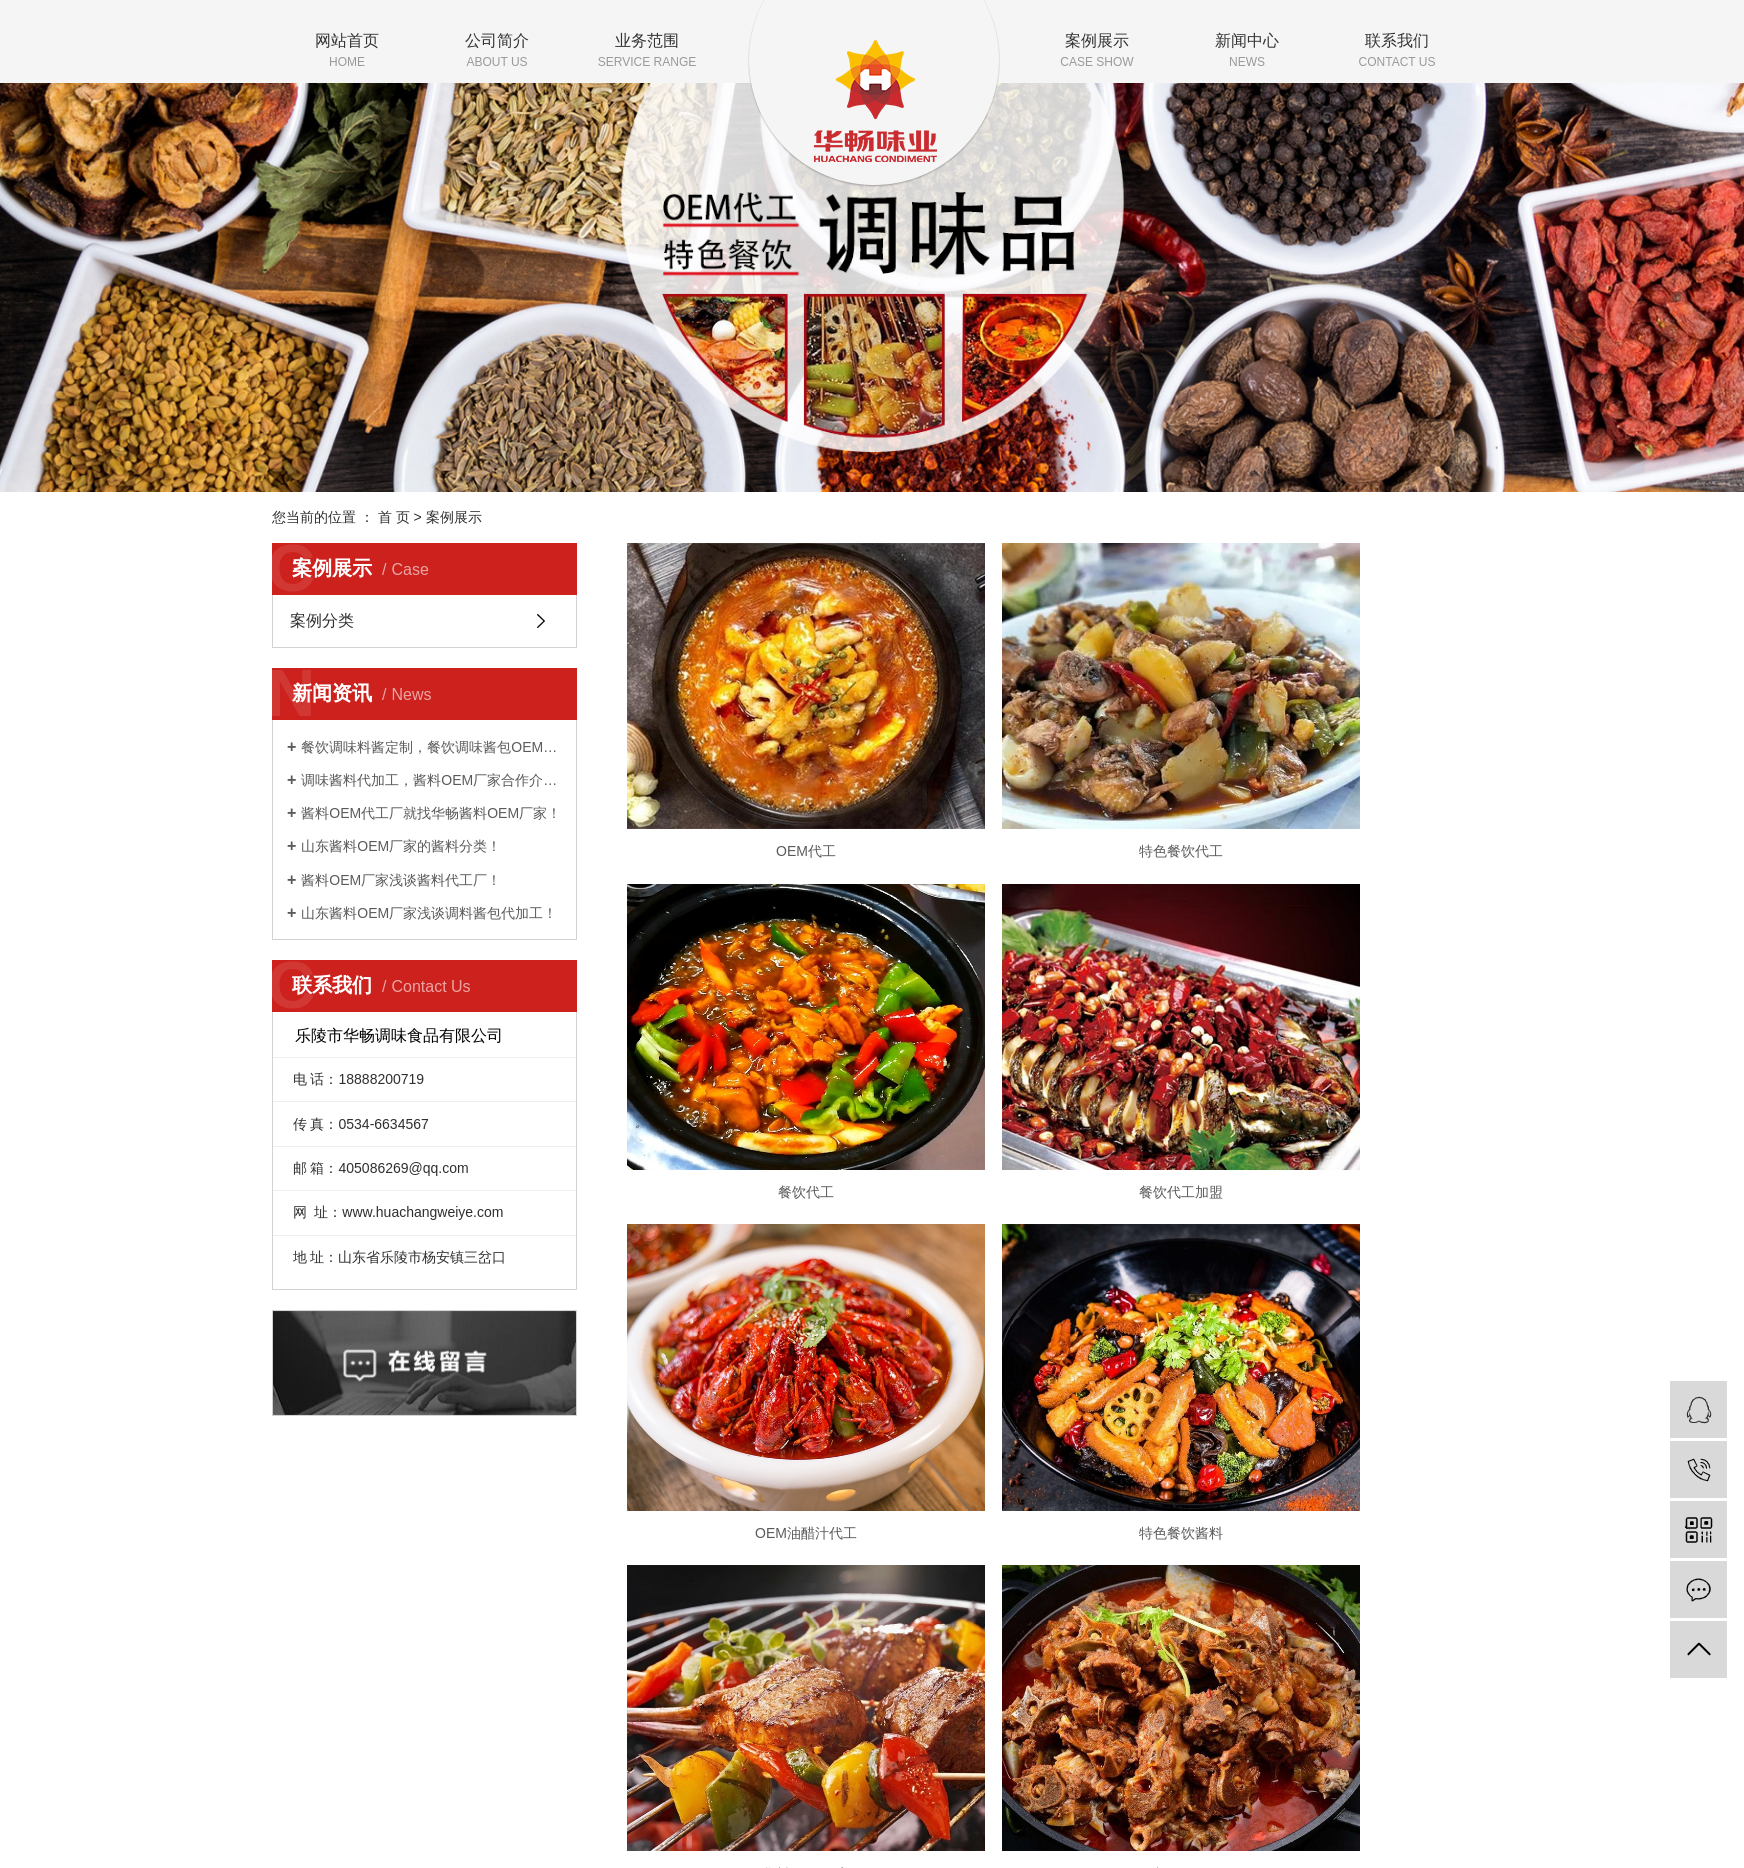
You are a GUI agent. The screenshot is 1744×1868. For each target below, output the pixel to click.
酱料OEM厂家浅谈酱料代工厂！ (401, 880)
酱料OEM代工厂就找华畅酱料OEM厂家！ (431, 813)
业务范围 (647, 52)
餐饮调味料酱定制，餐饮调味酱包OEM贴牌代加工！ (431, 747)
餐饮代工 (1337, 781)
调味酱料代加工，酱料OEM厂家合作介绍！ (431, 780)
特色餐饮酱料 (1337, 1052)
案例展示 (1097, 52)
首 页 (394, 517)
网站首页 (347, 52)
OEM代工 (762, 781)
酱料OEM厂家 (762, 1323)
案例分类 (322, 620)
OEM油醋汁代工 (1050, 1052)
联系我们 (1397, 52)
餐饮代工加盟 (762, 1052)
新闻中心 (1247, 52)
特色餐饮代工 (1049, 781)
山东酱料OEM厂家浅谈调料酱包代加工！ (429, 913)
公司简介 (497, 52)
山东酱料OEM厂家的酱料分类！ (401, 846)
